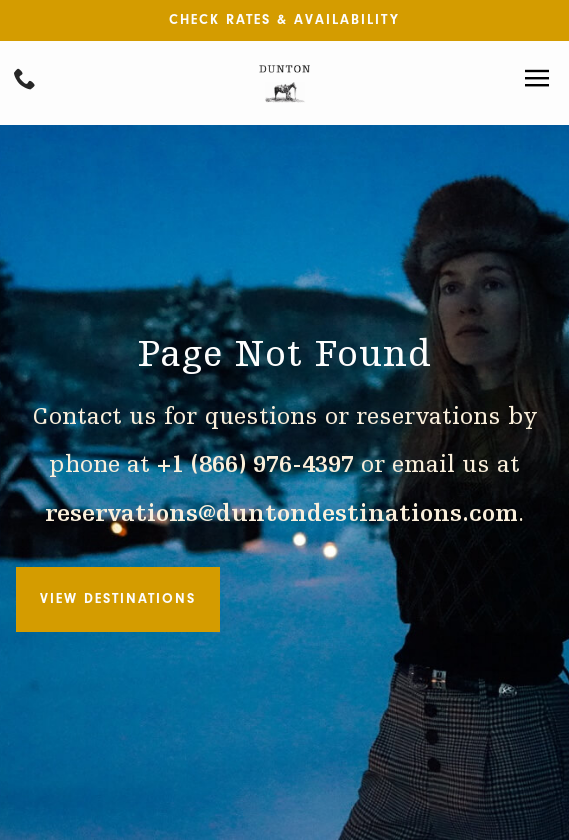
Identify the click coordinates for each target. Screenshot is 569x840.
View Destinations (118, 598)
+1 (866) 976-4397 (255, 465)
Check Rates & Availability (284, 19)
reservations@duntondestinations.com (281, 514)
